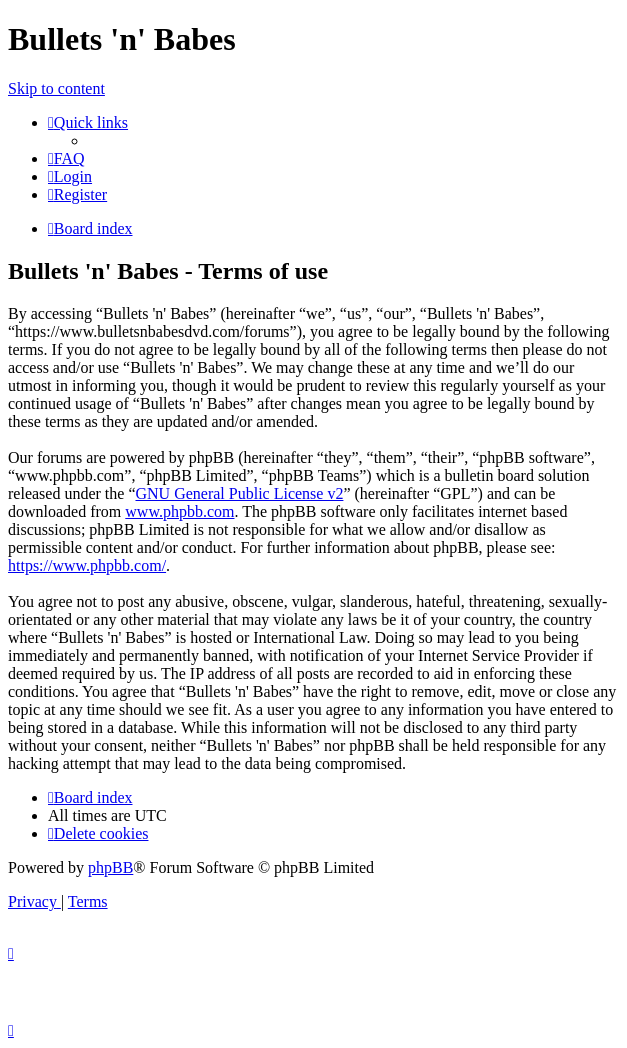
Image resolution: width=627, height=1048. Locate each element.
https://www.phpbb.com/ (87, 565)
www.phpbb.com (179, 511)
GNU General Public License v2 (239, 493)
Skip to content (56, 88)
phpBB (110, 867)
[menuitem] (66, 158)
